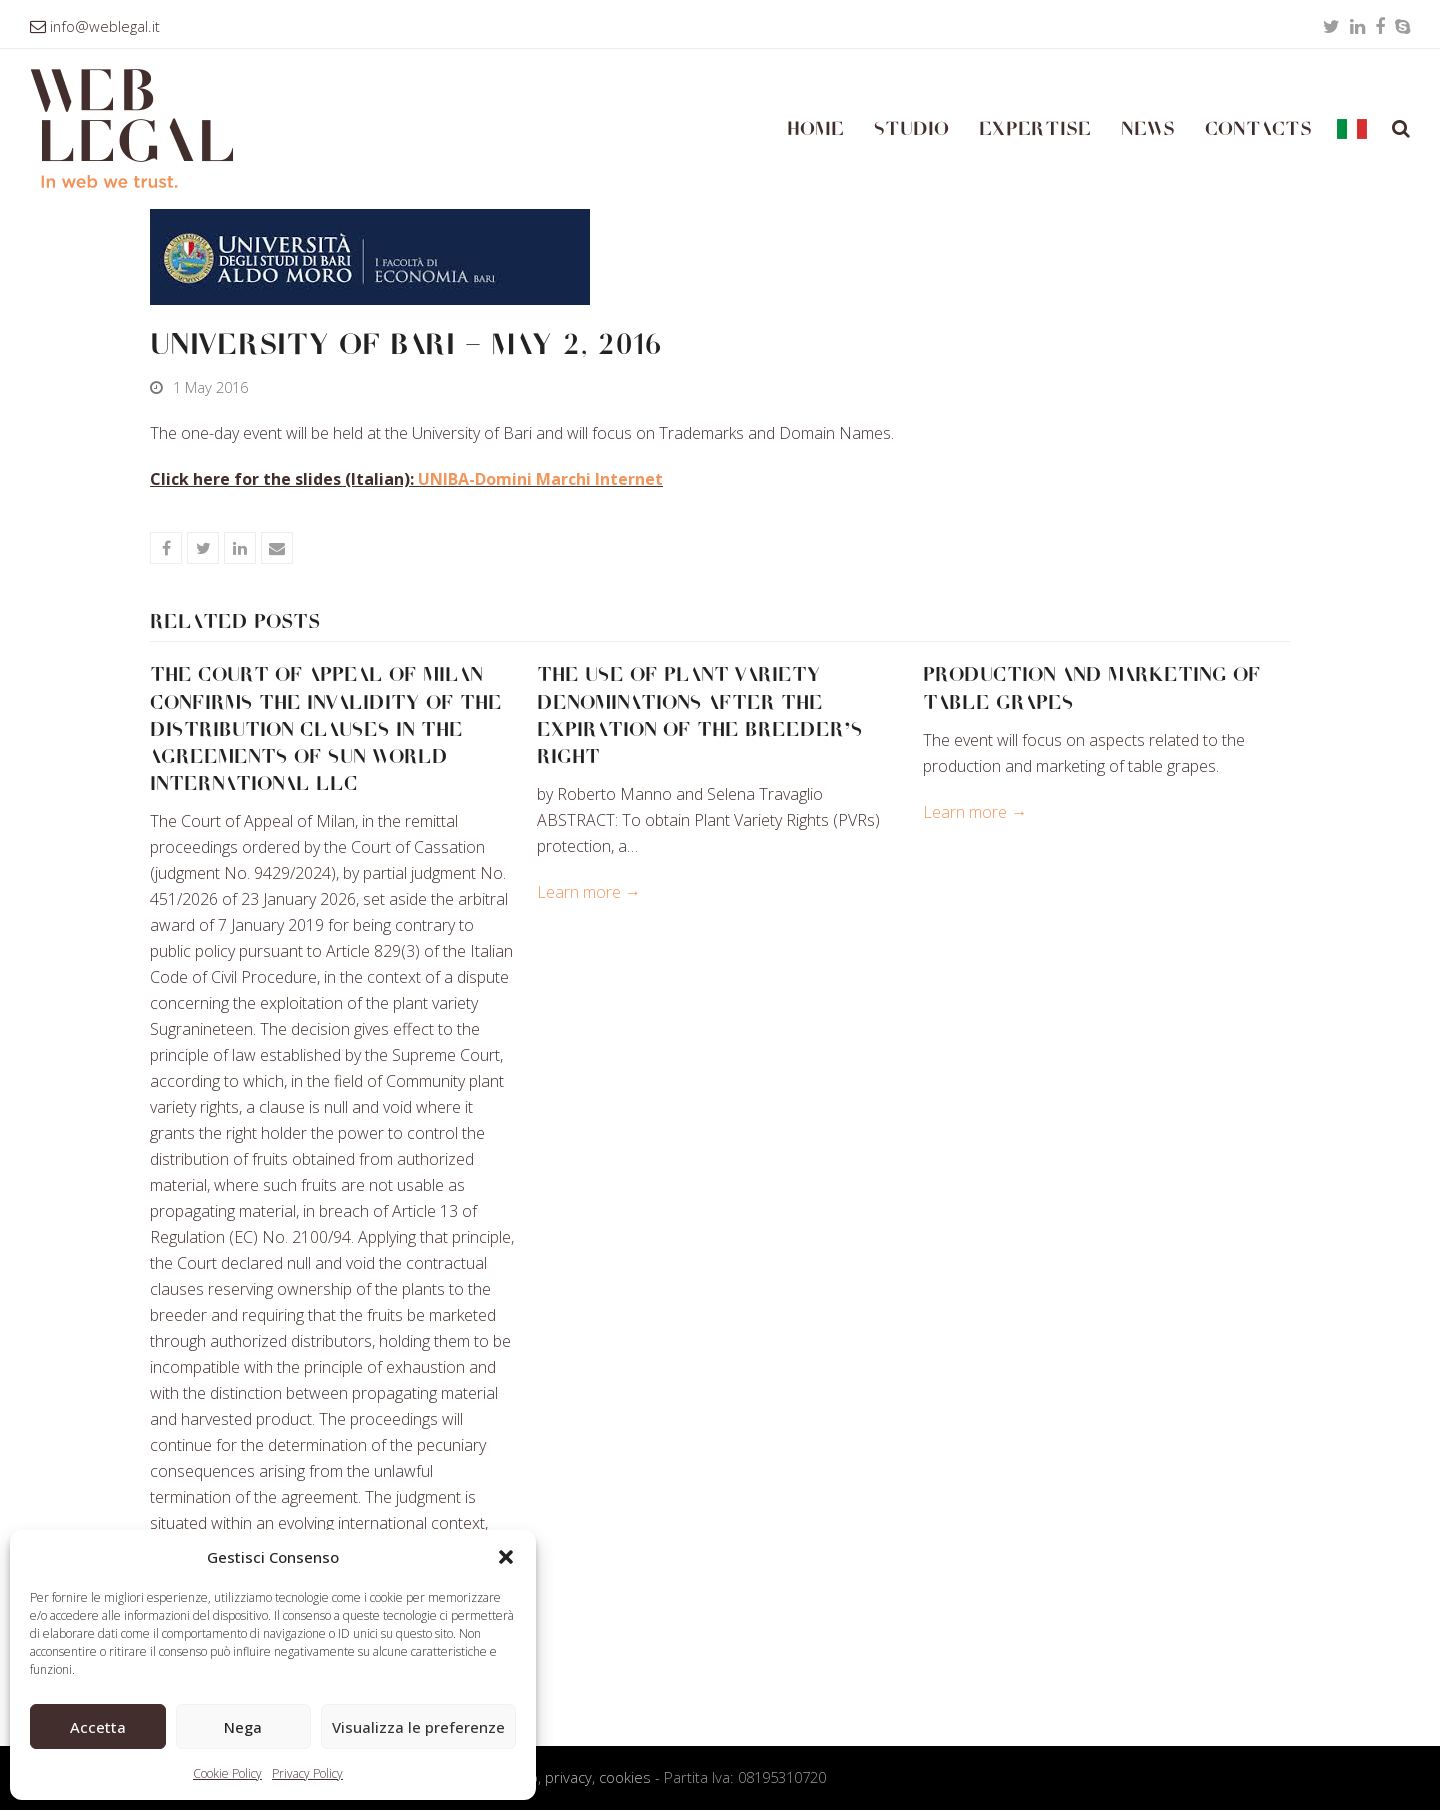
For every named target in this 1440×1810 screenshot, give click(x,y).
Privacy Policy (307, 1773)
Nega (243, 1727)
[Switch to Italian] (1352, 129)
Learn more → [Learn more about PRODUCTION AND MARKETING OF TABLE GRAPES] (975, 812)
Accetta (98, 1727)
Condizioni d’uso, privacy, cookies (540, 1777)
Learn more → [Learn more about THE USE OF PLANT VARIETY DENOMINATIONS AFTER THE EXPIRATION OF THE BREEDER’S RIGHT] (589, 892)
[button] (506, 1557)
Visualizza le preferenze (418, 1727)
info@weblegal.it (105, 26)
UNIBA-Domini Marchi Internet (540, 479)
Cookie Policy (227, 1773)
